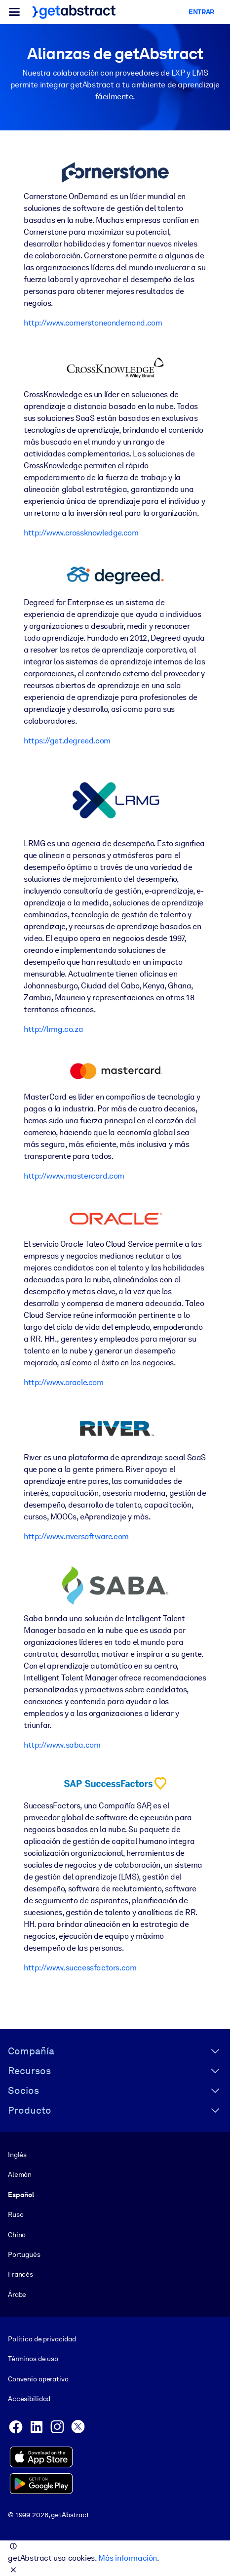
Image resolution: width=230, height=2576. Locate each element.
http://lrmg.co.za (53, 1029)
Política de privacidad (42, 2339)
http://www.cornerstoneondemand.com (93, 322)
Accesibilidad (29, 2399)
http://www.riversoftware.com (76, 1536)
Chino (17, 2234)
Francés (20, 2274)
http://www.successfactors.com (80, 1967)
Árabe (17, 2294)
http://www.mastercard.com (74, 1176)
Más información (127, 2558)
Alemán (20, 2174)
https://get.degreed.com (67, 740)
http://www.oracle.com (64, 1382)
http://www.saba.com (62, 1745)
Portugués (24, 2254)
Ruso (15, 2214)
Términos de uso (33, 2359)
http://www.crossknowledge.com (81, 532)
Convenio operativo (38, 2379)
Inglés (17, 2155)
